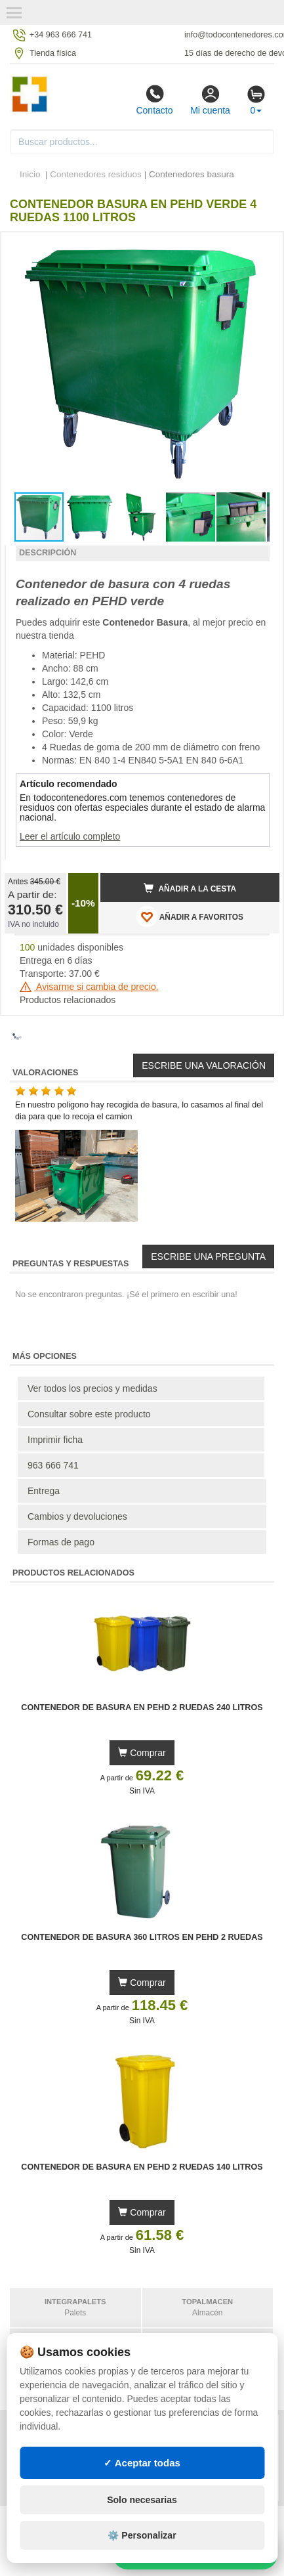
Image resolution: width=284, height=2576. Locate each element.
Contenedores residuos (96, 174)
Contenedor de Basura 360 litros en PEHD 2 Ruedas (141, 1937)
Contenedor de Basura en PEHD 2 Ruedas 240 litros (141, 1707)
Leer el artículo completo (70, 836)
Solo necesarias (142, 2500)
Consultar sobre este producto (89, 1414)
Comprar (141, 1753)
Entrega (44, 1491)
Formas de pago (61, 1542)
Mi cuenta (210, 100)
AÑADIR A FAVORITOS (189, 916)
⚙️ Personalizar (142, 2535)
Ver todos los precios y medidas (92, 1388)
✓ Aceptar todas (142, 2462)
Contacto (154, 100)
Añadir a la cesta (190, 888)
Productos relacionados (67, 1000)
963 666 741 (53, 1465)
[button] (257, 247)
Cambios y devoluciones (77, 1516)
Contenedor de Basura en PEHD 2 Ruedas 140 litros (141, 2167)
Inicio (30, 174)
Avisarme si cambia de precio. (89, 986)
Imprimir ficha (55, 1439)
